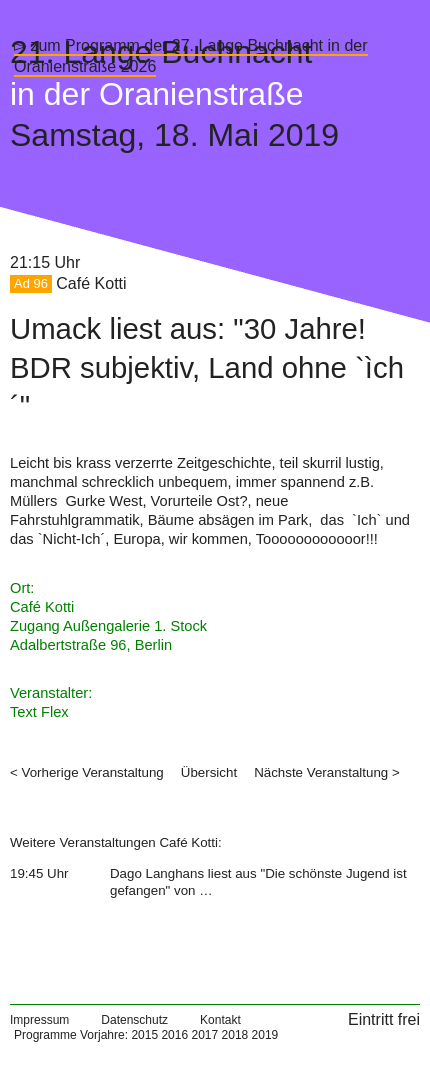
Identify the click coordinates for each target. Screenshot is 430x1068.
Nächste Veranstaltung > (327, 772)
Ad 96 (31, 284)
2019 (265, 1035)
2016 (174, 1035)
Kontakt (220, 1020)
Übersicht (209, 772)
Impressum (39, 1020)
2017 (204, 1035)
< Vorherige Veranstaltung (87, 772)
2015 (144, 1035)
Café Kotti (91, 283)
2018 (235, 1035)
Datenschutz (134, 1020)
